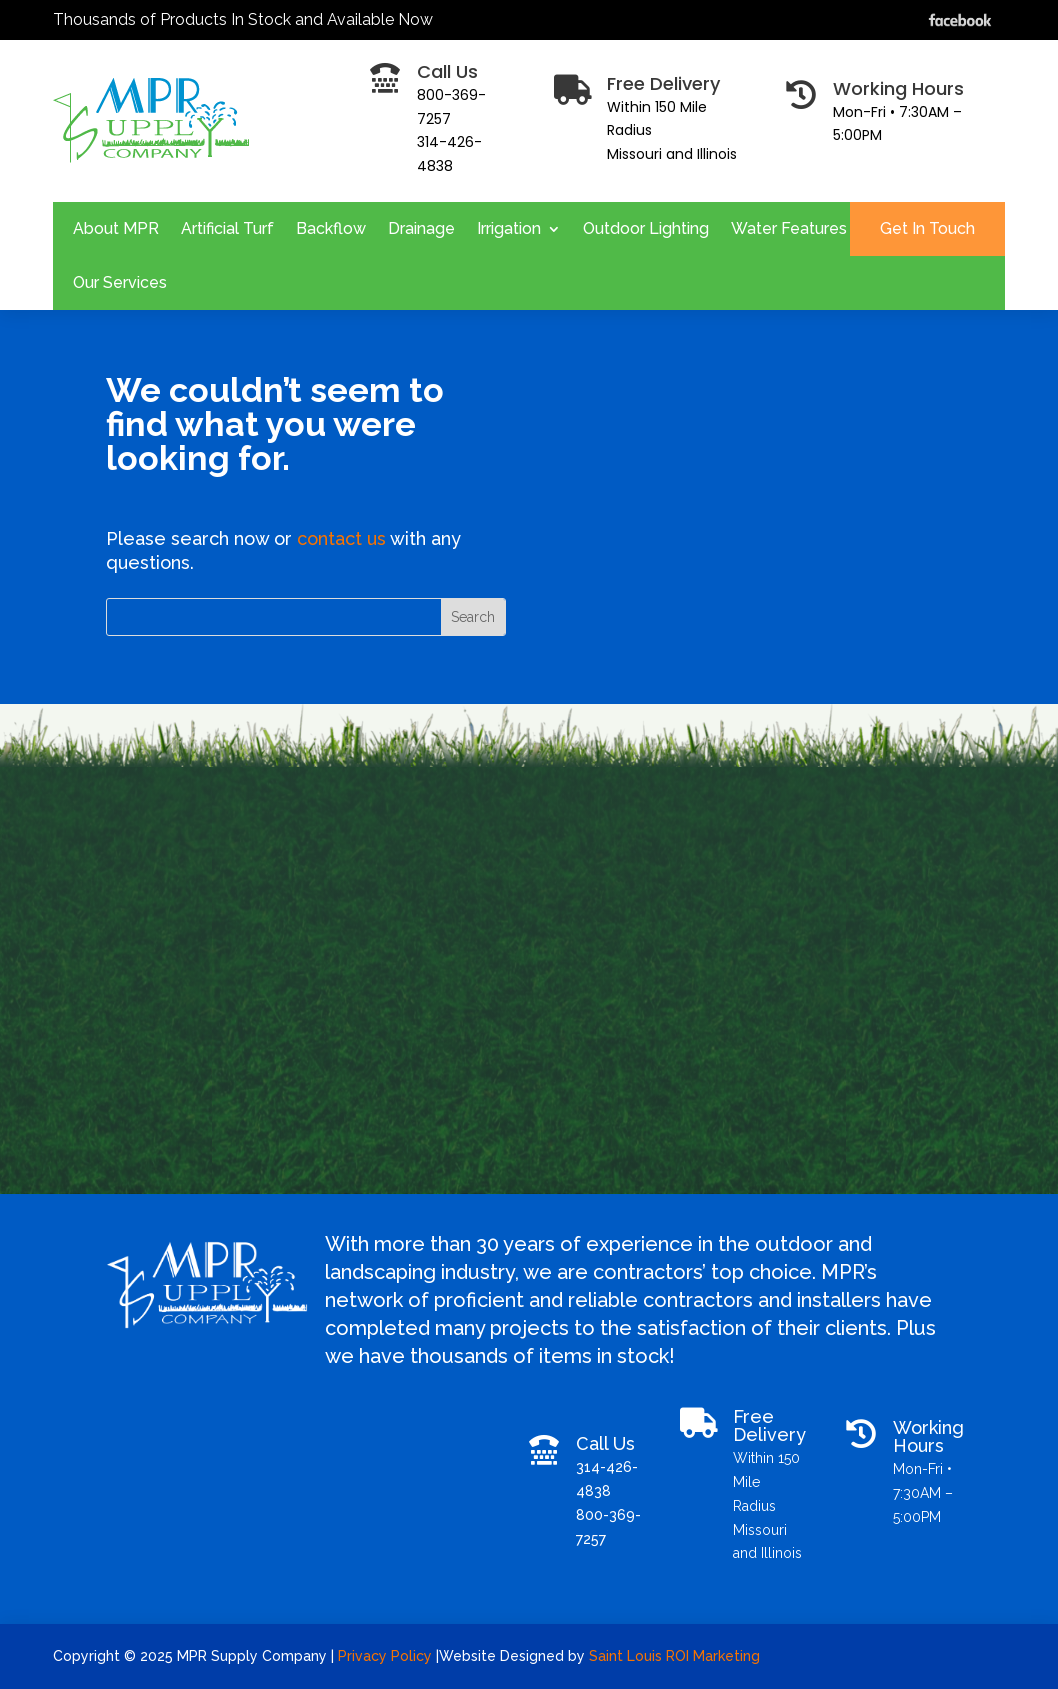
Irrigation (509, 228)
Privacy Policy (387, 1656)
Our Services (120, 282)
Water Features (789, 228)
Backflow (331, 228)
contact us (341, 538)
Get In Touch (927, 228)
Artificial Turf (227, 228)
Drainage (421, 228)
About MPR (116, 228)
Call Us (605, 1443)
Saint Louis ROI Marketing (676, 1656)
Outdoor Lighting (646, 228)
